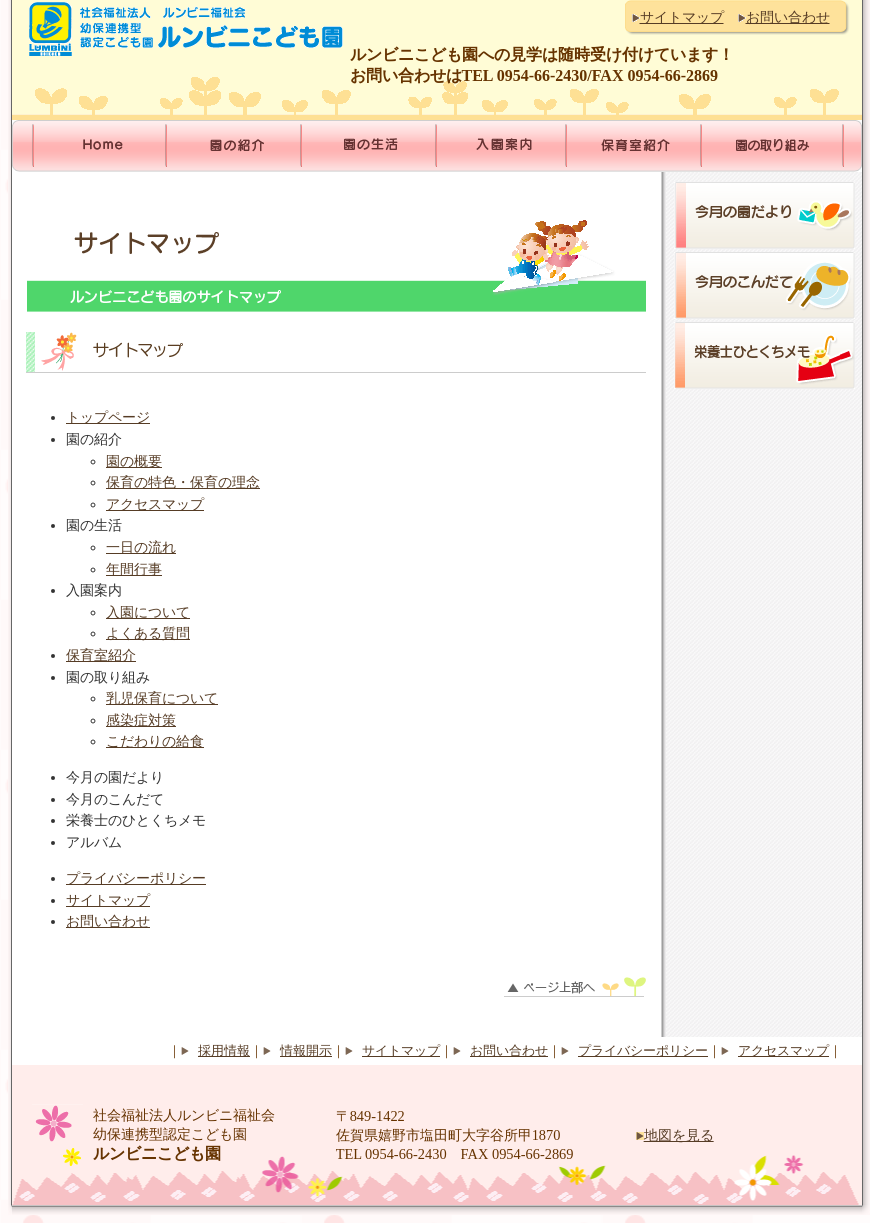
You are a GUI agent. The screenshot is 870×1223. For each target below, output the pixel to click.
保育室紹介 (101, 655)
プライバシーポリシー (136, 878)
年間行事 (134, 569)
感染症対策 (141, 720)
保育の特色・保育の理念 (183, 482)
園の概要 (134, 461)
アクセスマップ (155, 504)
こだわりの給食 (155, 741)
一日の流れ (141, 547)
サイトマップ (682, 17)
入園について (148, 612)
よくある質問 (148, 633)
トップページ (108, 417)
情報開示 (306, 1051)
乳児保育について (162, 698)
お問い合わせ (788, 17)
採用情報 (224, 1051)
